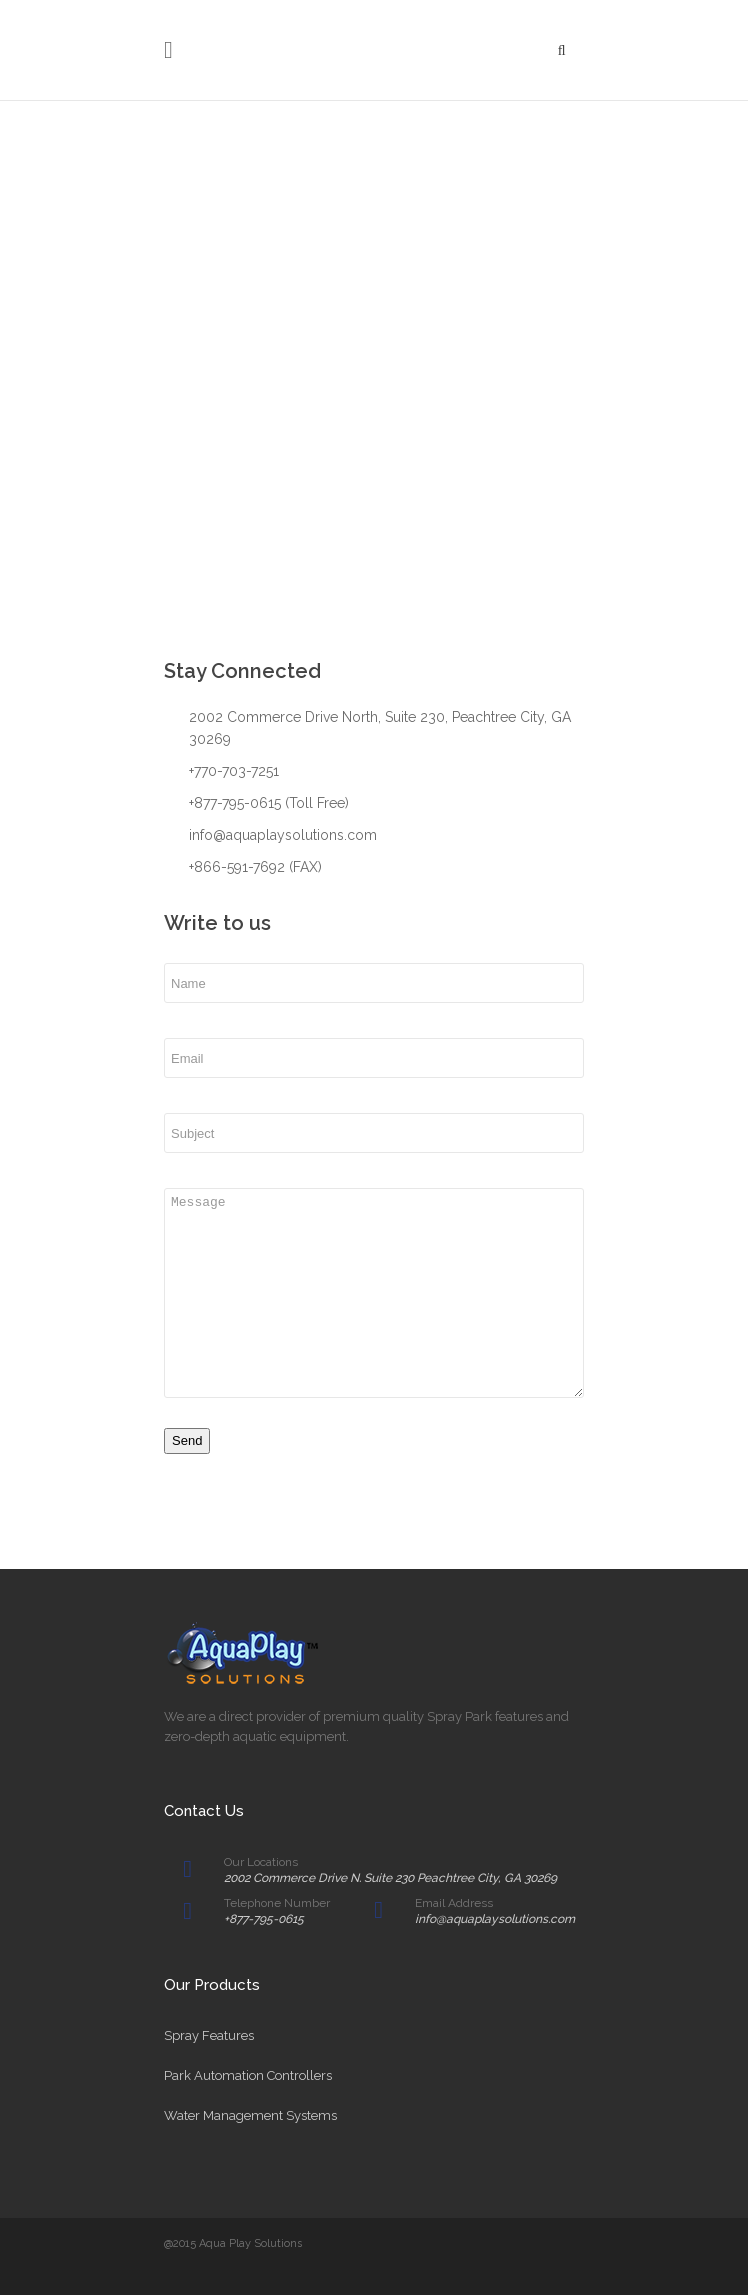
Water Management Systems (250, 2115)
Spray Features (209, 2035)
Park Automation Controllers (248, 2075)
